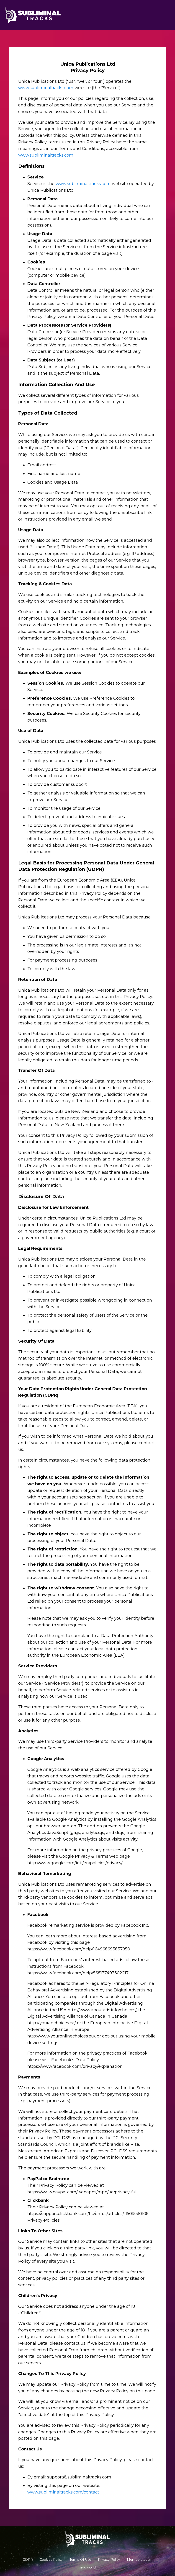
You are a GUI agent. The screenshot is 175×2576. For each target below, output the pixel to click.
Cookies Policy (51, 2560)
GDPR (28, 2560)
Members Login (139, 2560)
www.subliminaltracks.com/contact (63, 2492)
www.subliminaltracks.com (45, 87)
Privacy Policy (109, 2560)
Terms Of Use (80, 2560)
